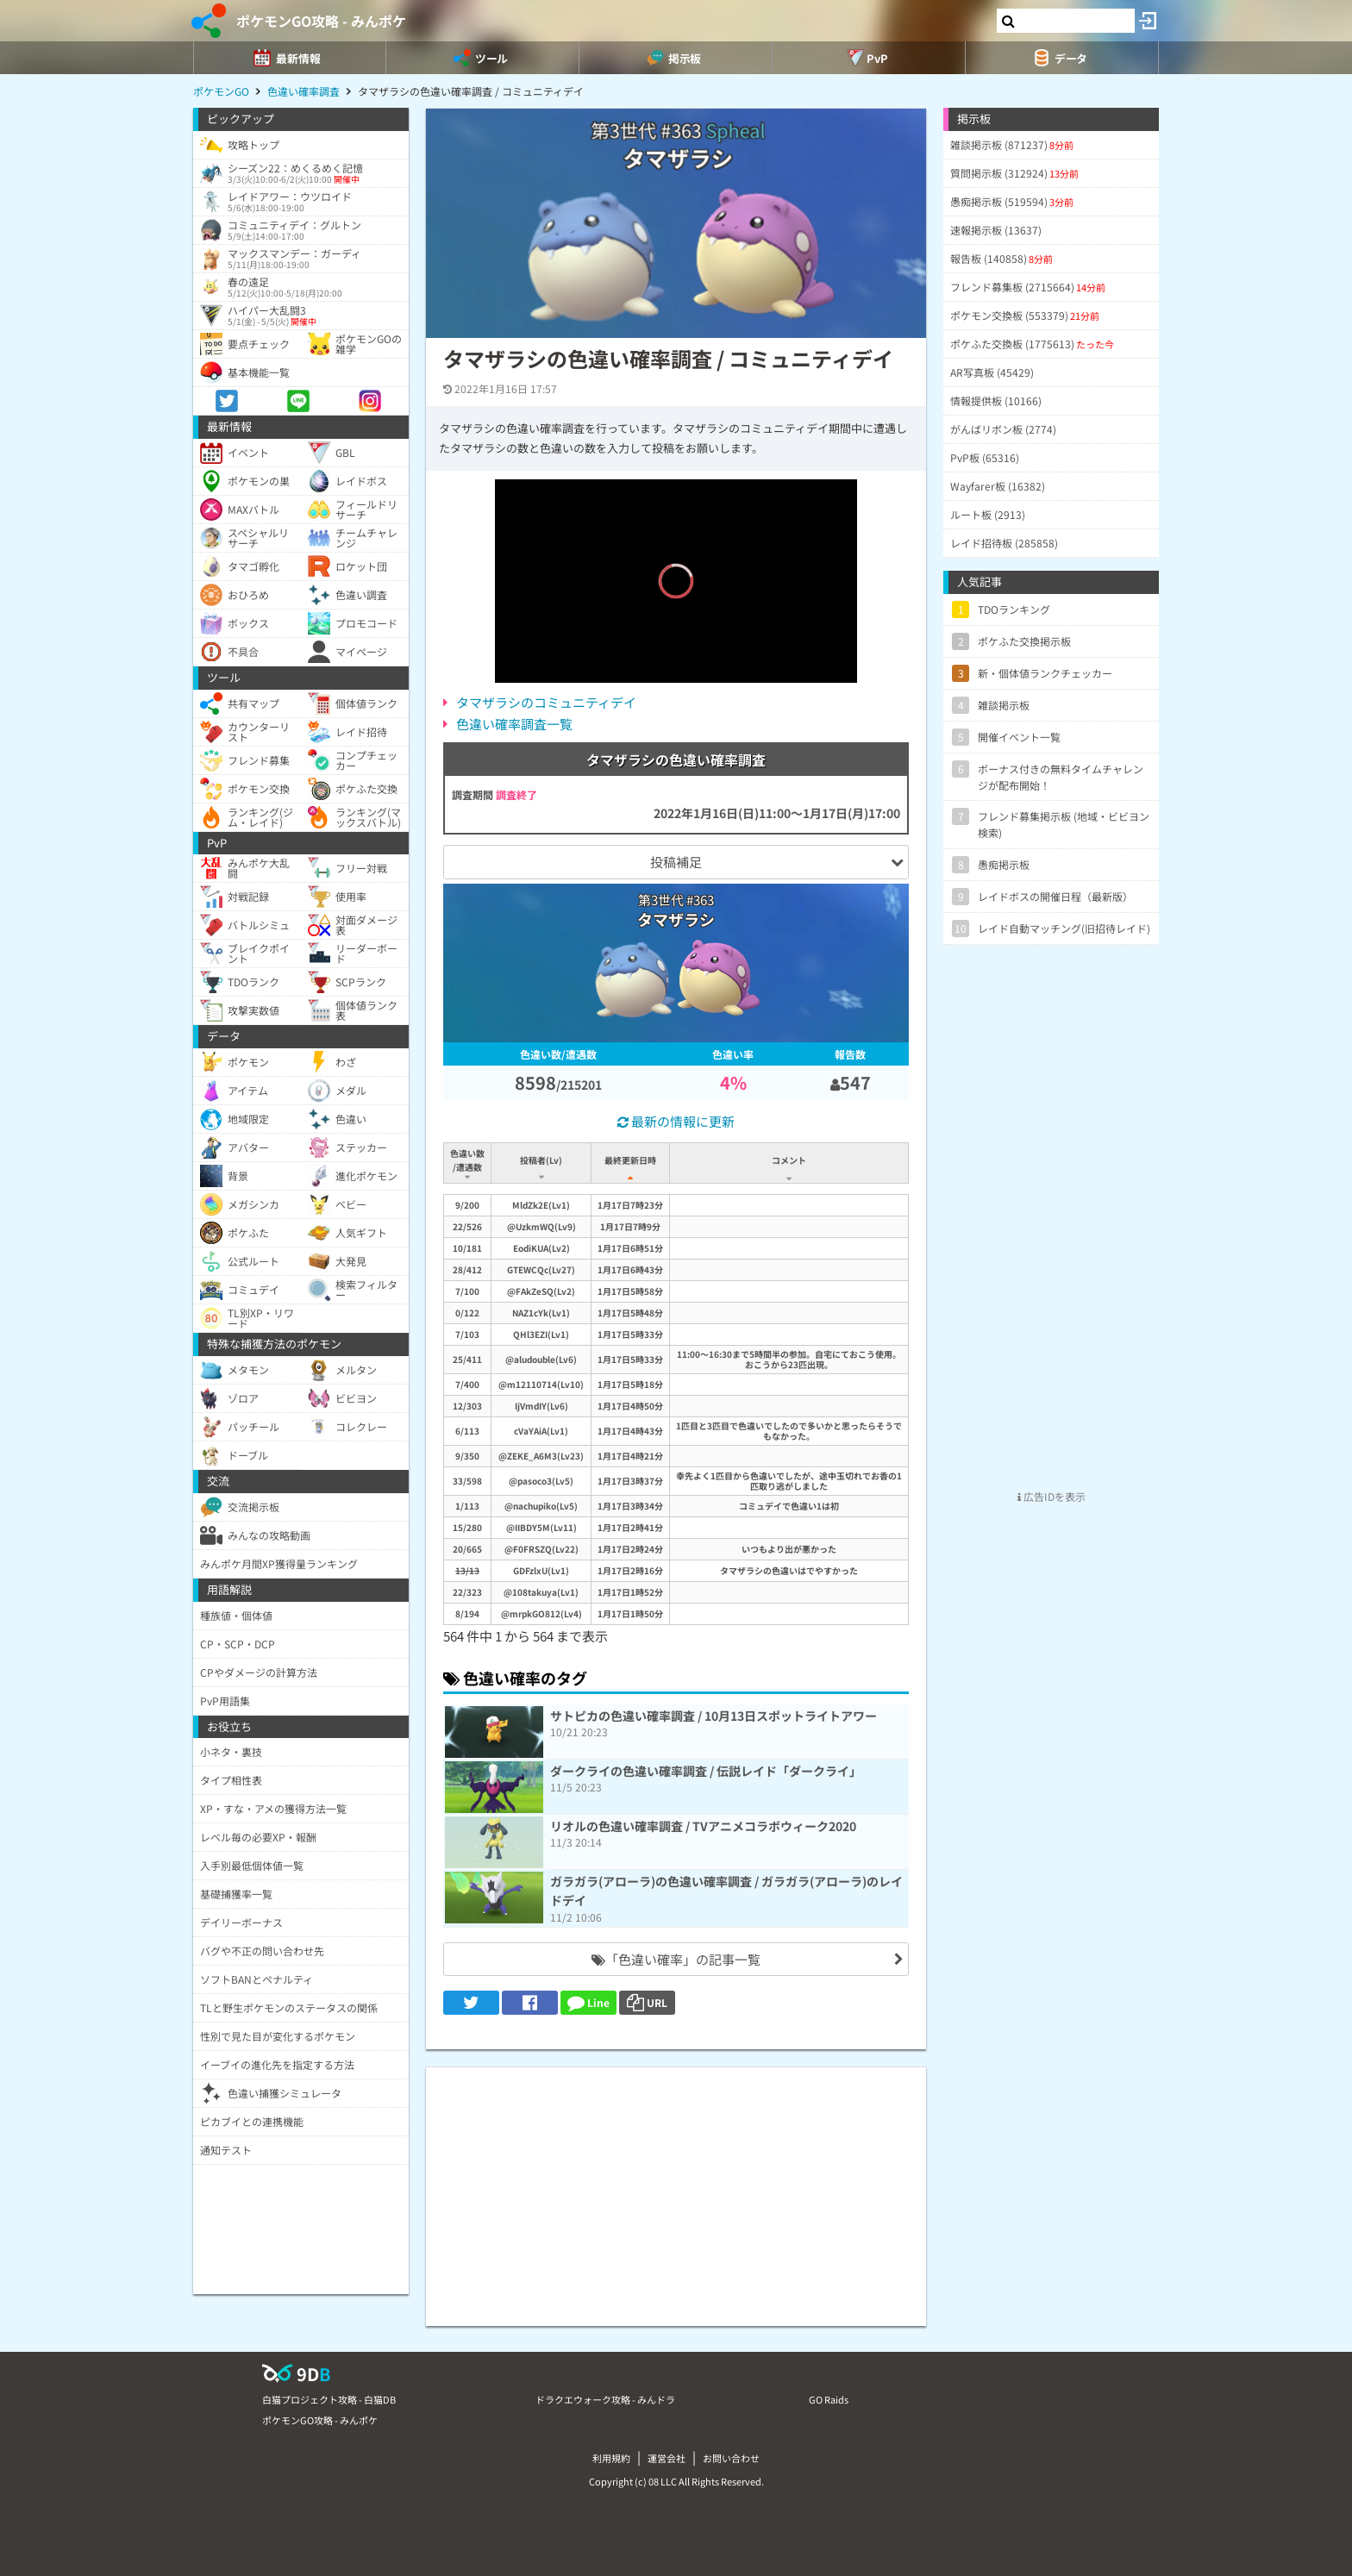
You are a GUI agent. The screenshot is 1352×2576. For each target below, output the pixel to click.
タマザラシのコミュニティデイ (546, 702)
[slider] (676, 644)
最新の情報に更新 (676, 1121)
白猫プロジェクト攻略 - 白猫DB (329, 2399)
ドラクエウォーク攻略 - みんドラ (605, 2399)
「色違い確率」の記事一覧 (676, 1959)
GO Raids (828, 2399)
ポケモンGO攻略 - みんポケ (321, 20)
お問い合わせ (731, 2458)
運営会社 (666, 2458)
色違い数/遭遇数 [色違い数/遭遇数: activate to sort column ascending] (467, 1160)
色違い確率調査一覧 (514, 724)
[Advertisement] (676, 2188)
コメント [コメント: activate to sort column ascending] (789, 1160)
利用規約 (611, 2458)
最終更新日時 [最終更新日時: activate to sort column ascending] (630, 1160)
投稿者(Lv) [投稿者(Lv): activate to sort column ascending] (541, 1160)
